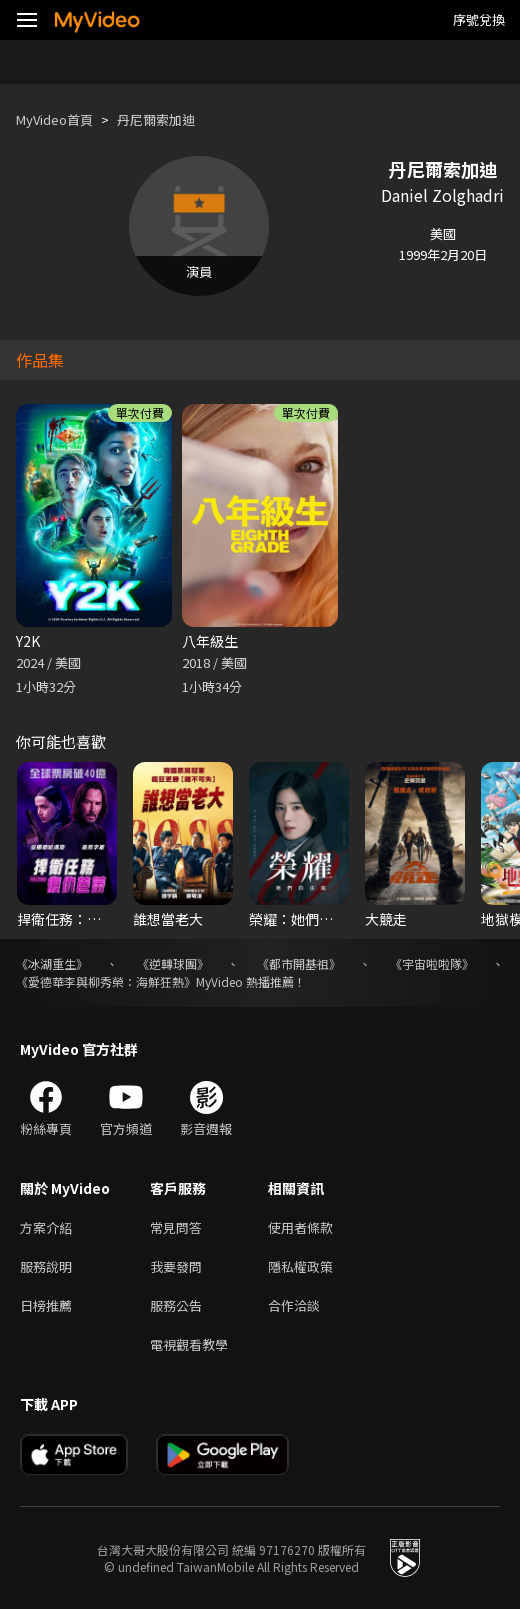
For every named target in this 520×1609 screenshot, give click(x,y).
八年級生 (210, 641)
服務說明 (46, 1266)
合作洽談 (294, 1305)
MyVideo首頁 (54, 119)
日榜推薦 (46, 1305)
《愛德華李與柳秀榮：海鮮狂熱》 (106, 981)
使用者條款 (300, 1227)
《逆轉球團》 (173, 963)
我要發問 (176, 1266)
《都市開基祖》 (299, 963)
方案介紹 (46, 1227)
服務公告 (176, 1305)
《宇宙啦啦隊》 (432, 963)
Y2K (28, 641)
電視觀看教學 (189, 1344)
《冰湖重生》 (52, 963)
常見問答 (176, 1227)
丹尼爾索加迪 (156, 119)
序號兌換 (479, 19)
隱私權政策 (300, 1266)
